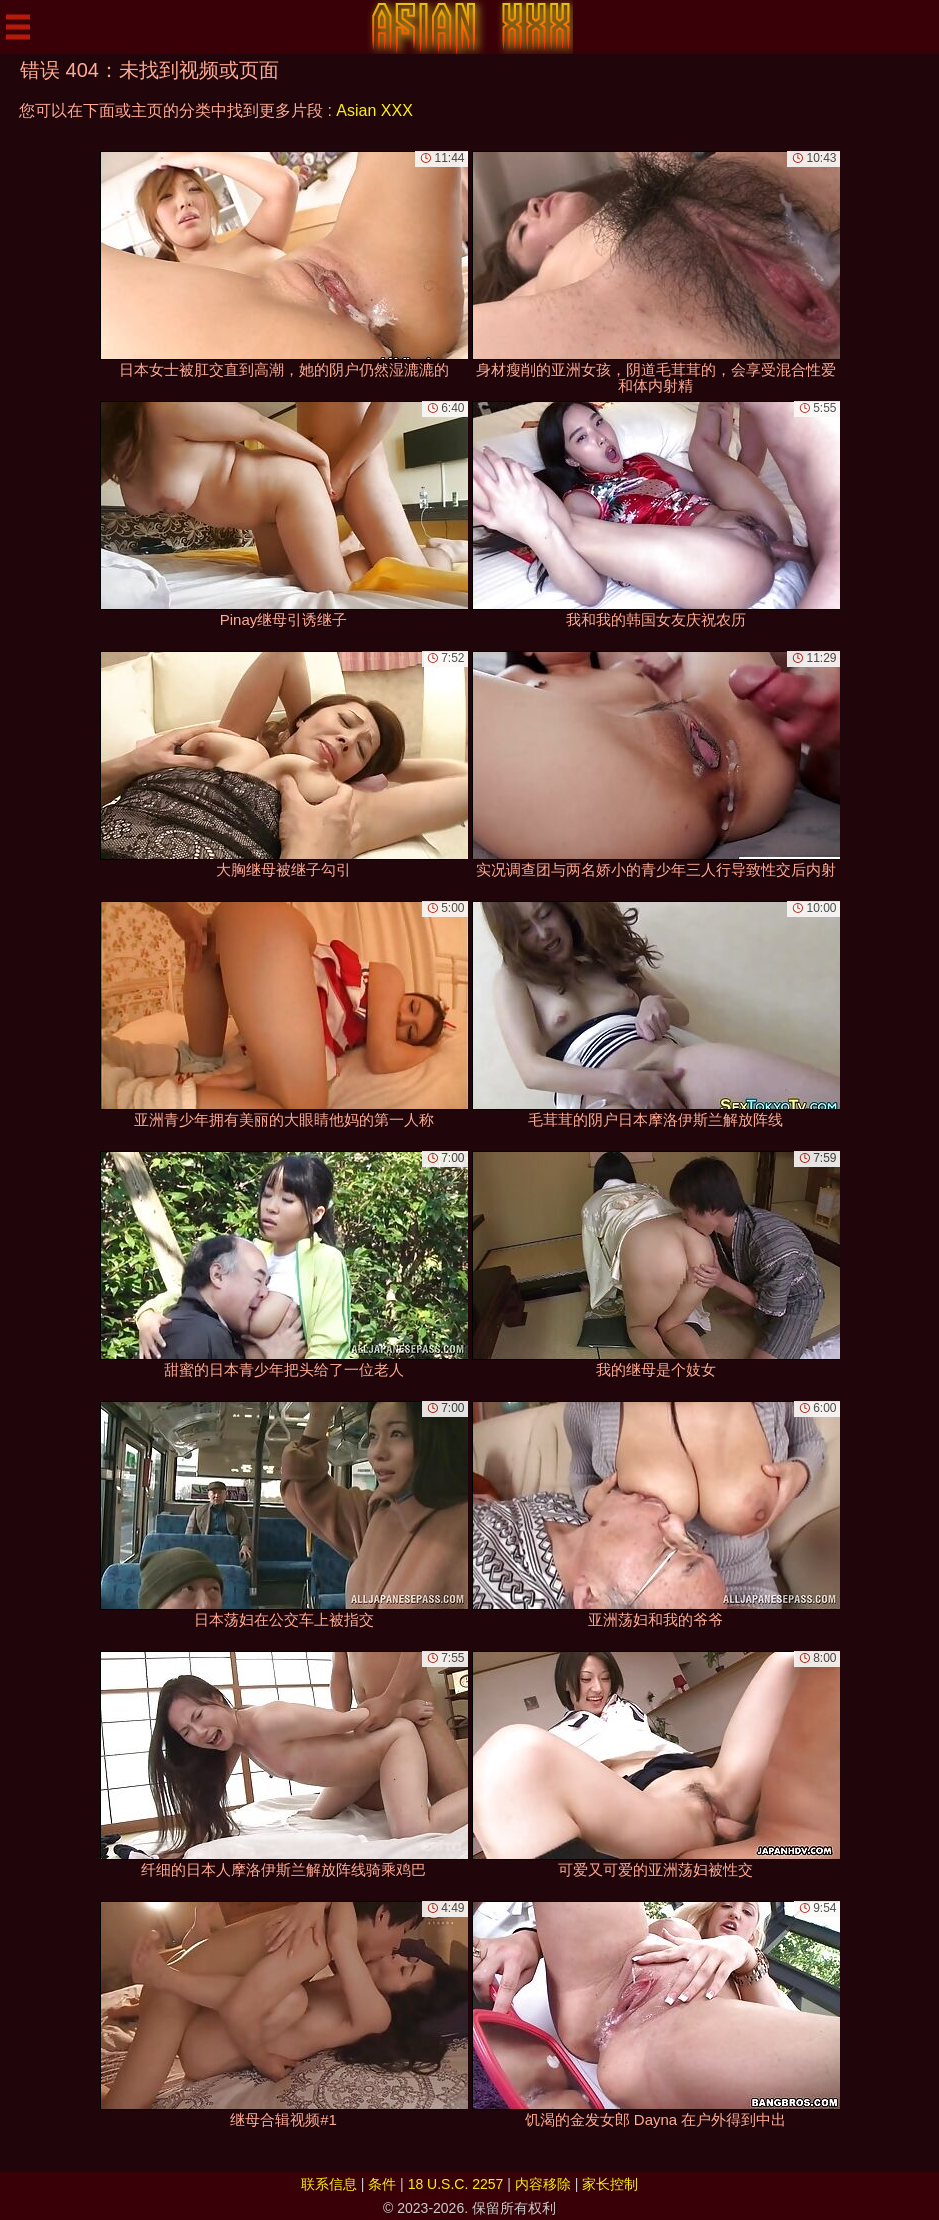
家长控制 (610, 2184)
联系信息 (329, 2184)
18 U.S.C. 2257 (456, 2184)
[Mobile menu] (18, 27)
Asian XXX (374, 110)
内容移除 (543, 2184)
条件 (382, 2184)
